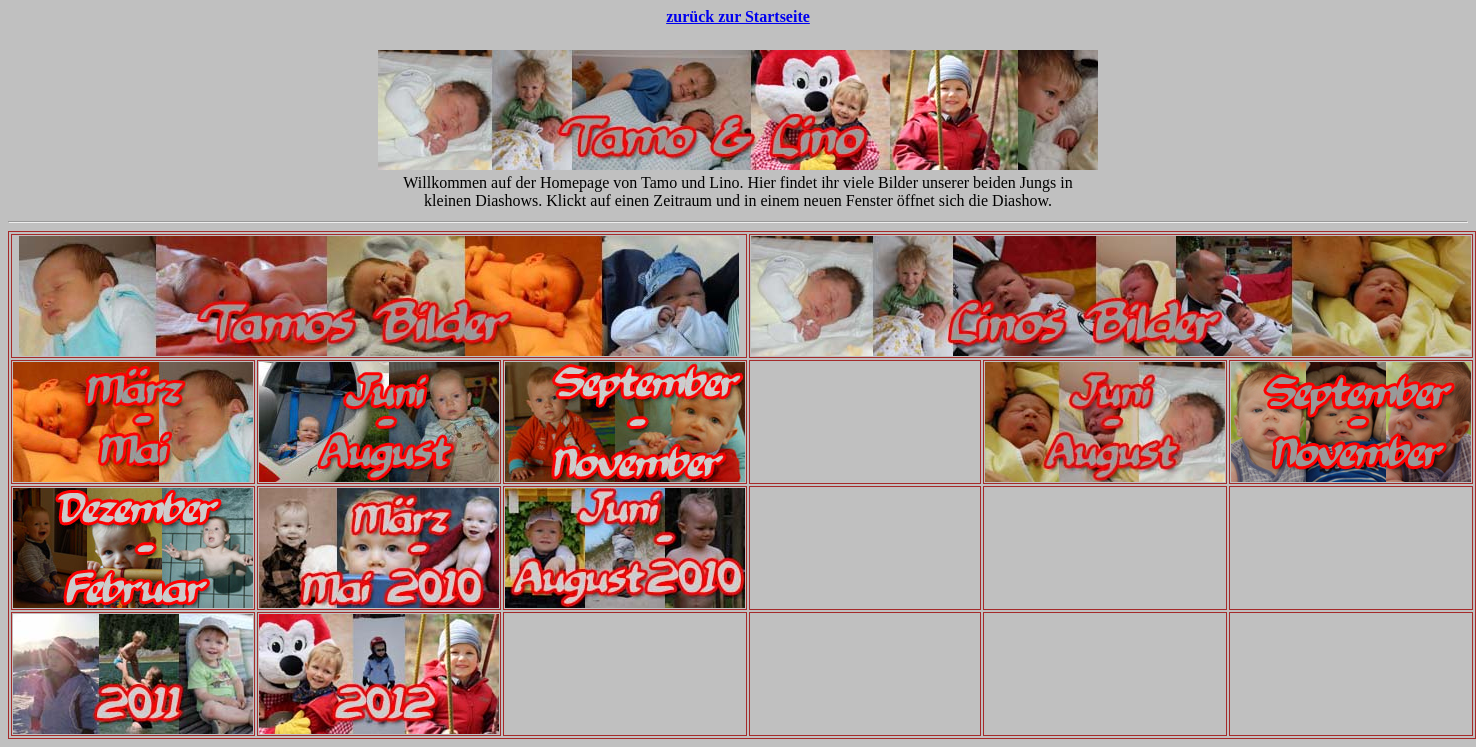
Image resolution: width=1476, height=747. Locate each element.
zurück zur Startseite (738, 16)
